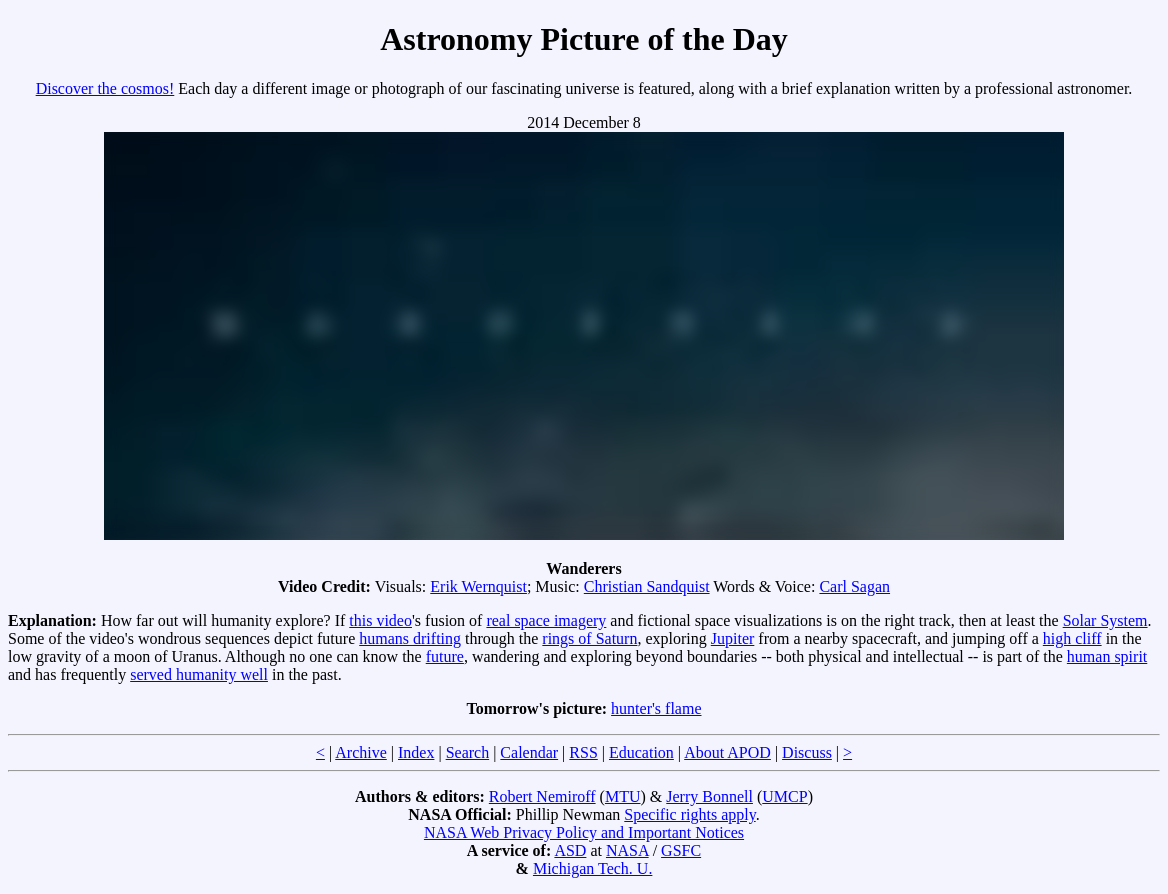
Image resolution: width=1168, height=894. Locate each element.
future (445, 656)
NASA (627, 850)
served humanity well (199, 674)
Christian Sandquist (647, 586)
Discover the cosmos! (105, 88)
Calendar (529, 752)
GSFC (681, 850)
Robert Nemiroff (542, 796)
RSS (583, 752)
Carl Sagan (854, 586)
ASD (570, 850)
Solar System (1105, 620)
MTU (623, 796)
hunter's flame (656, 708)
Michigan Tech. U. (592, 868)
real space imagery (546, 620)
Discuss (807, 752)
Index (416, 752)
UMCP (784, 796)
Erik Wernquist (478, 586)
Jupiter (733, 638)
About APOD (727, 752)
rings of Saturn (589, 638)
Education (641, 752)
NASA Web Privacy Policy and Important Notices (584, 832)
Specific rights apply (689, 814)
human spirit (1107, 656)
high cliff (1072, 638)
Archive (361, 752)
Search (468, 752)
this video (380, 620)
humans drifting (410, 638)
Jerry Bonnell (709, 796)
